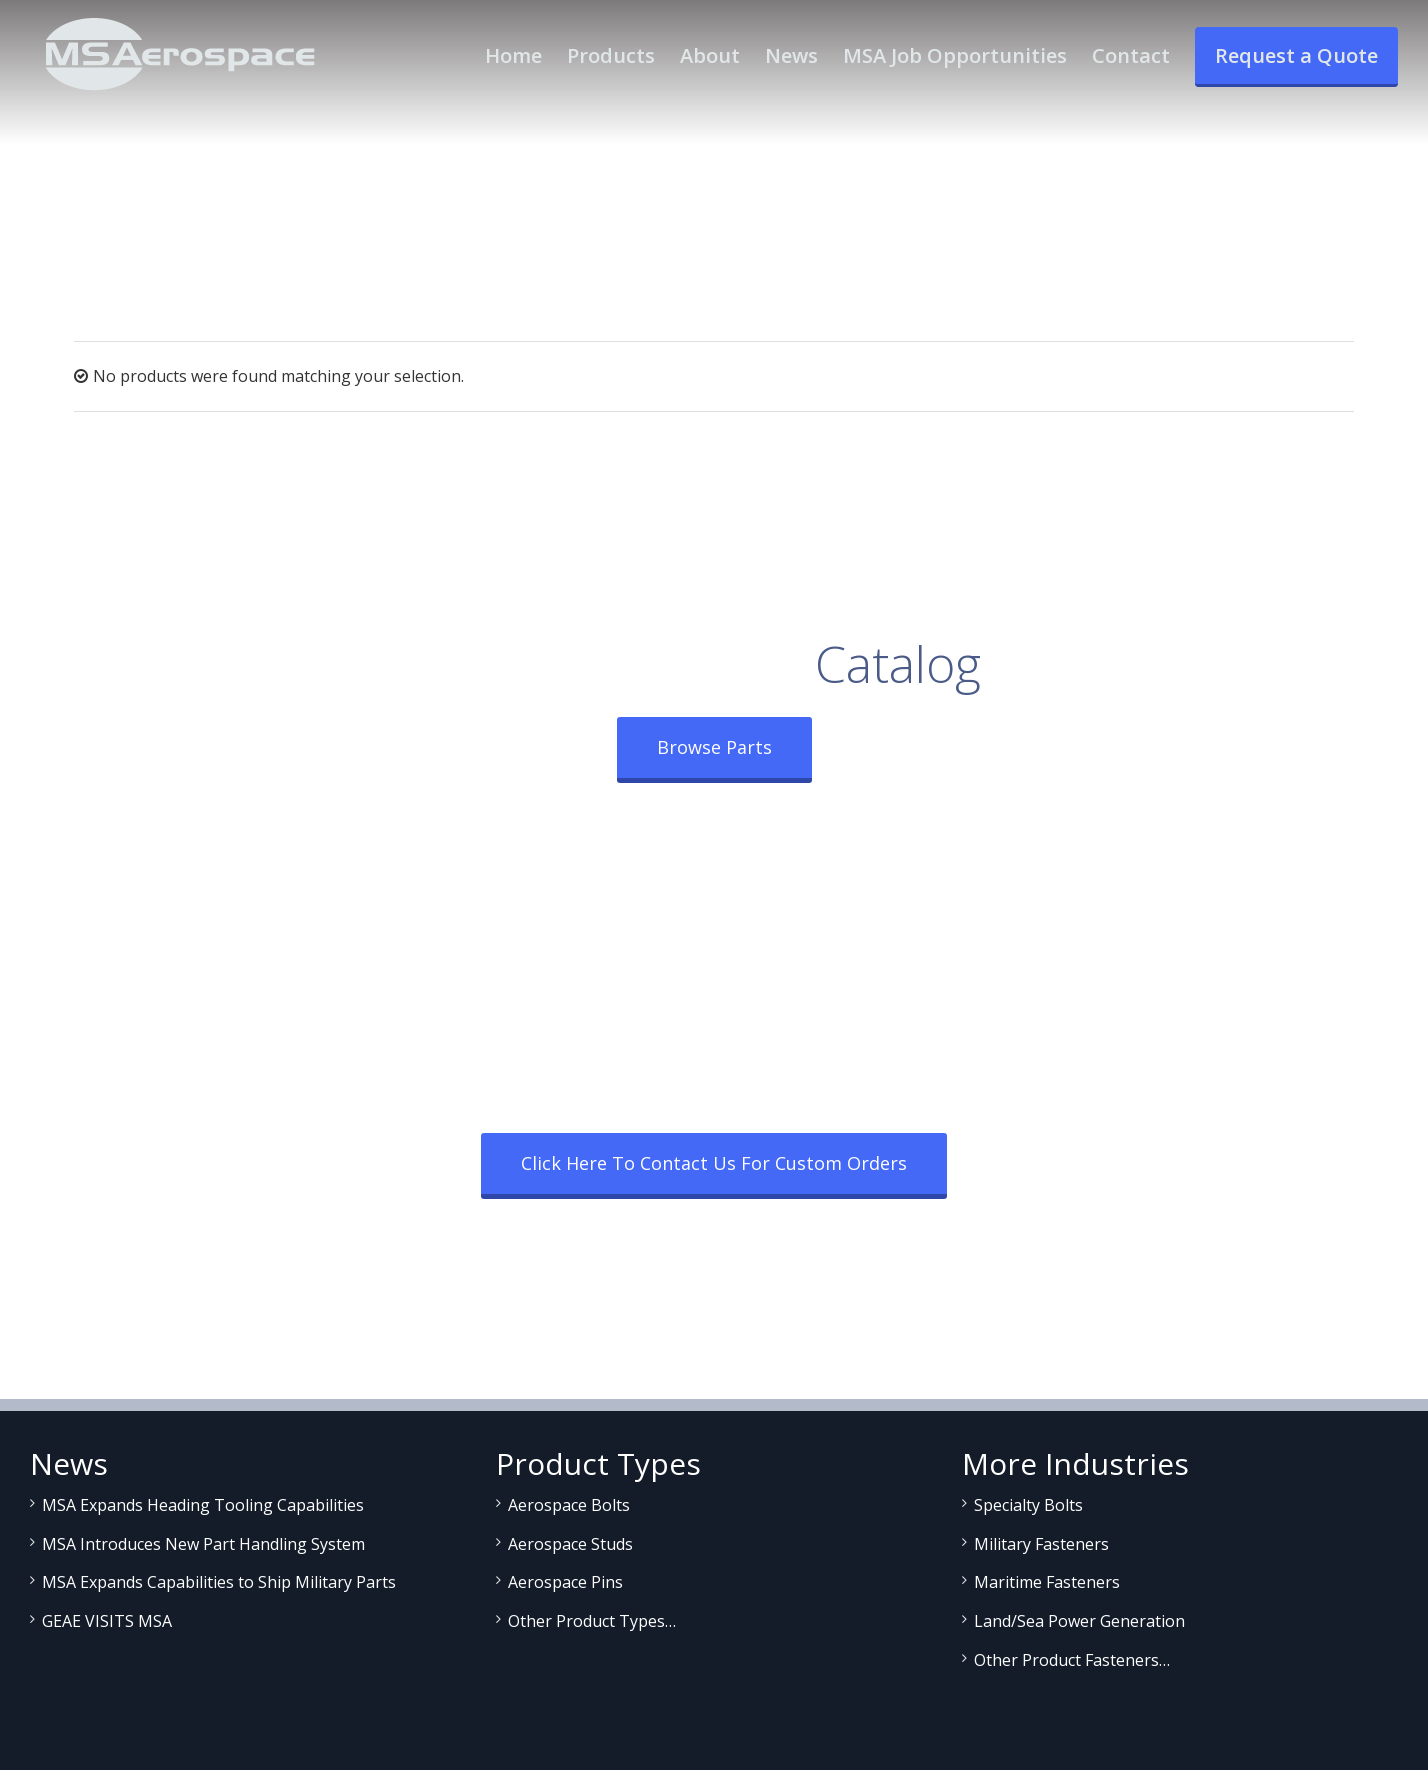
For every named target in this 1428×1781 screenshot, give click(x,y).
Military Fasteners (1041, 1544)
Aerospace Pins (565, 1582)
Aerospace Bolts (569, 1505)
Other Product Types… (592, 1621)
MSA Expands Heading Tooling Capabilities (203, 1505)
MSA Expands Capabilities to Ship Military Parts (219, 1582)
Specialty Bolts (1028, 1505)
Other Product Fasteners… (1072, 1660)
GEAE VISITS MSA (107, 1621)
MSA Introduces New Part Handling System (203, 1544)
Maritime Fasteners (1047, 1582)
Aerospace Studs (570, 1544)
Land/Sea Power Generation (1079, 1621)
